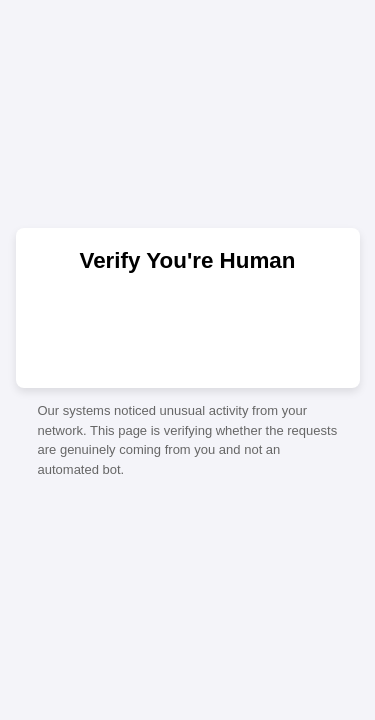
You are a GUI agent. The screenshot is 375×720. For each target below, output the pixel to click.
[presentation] (188, 329)
